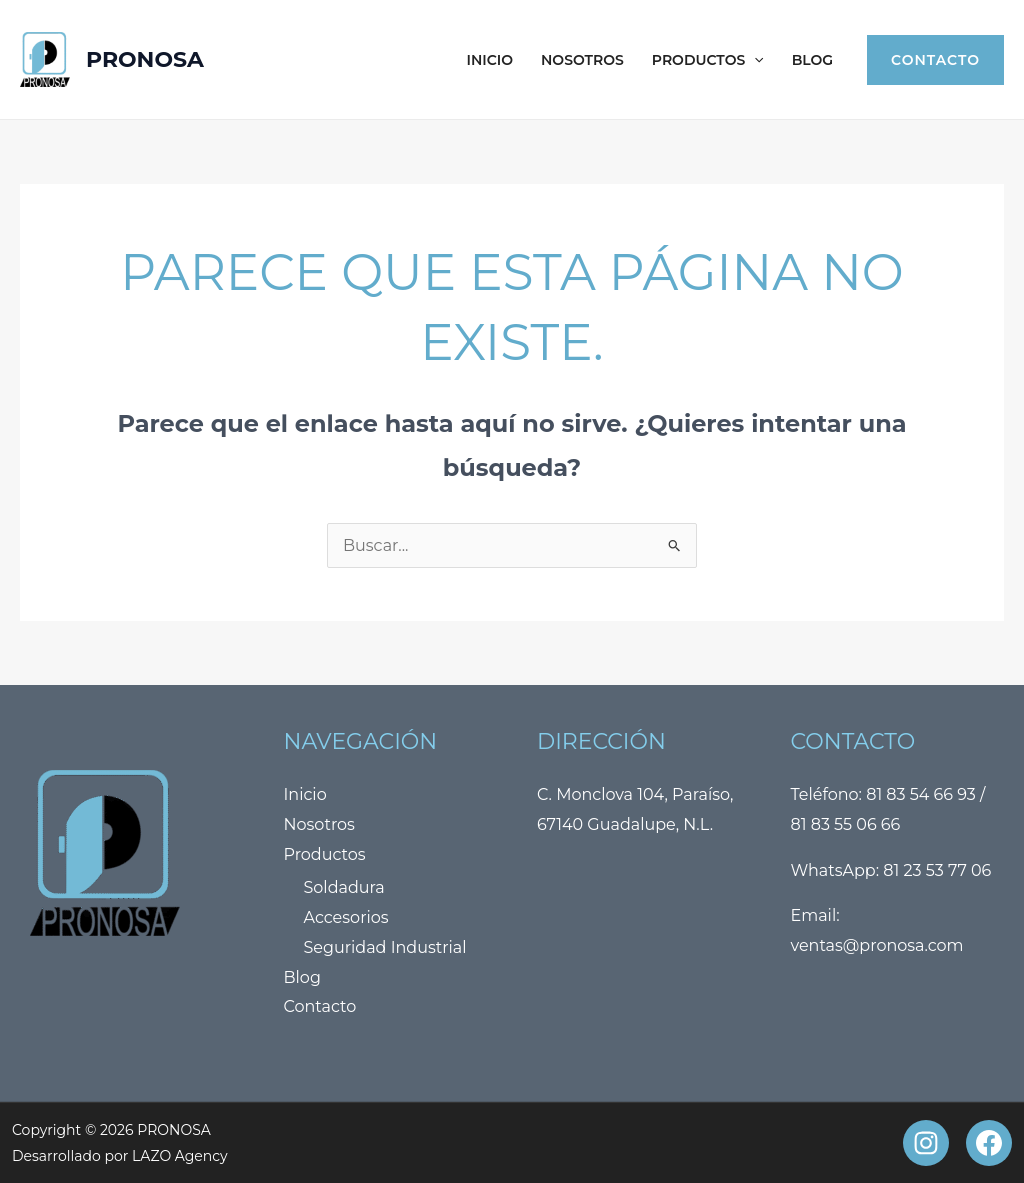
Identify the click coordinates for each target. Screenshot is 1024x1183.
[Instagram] (926, 1143)
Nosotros (582, 60)
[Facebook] (989, 1143)
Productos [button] (708, 60)
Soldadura (344, 887)
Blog (812, 60)
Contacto (320, 1006)
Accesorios (346, 917)
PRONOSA (145, 59)
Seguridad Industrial (385, 947)
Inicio (489, 60)
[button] (754, 60)
